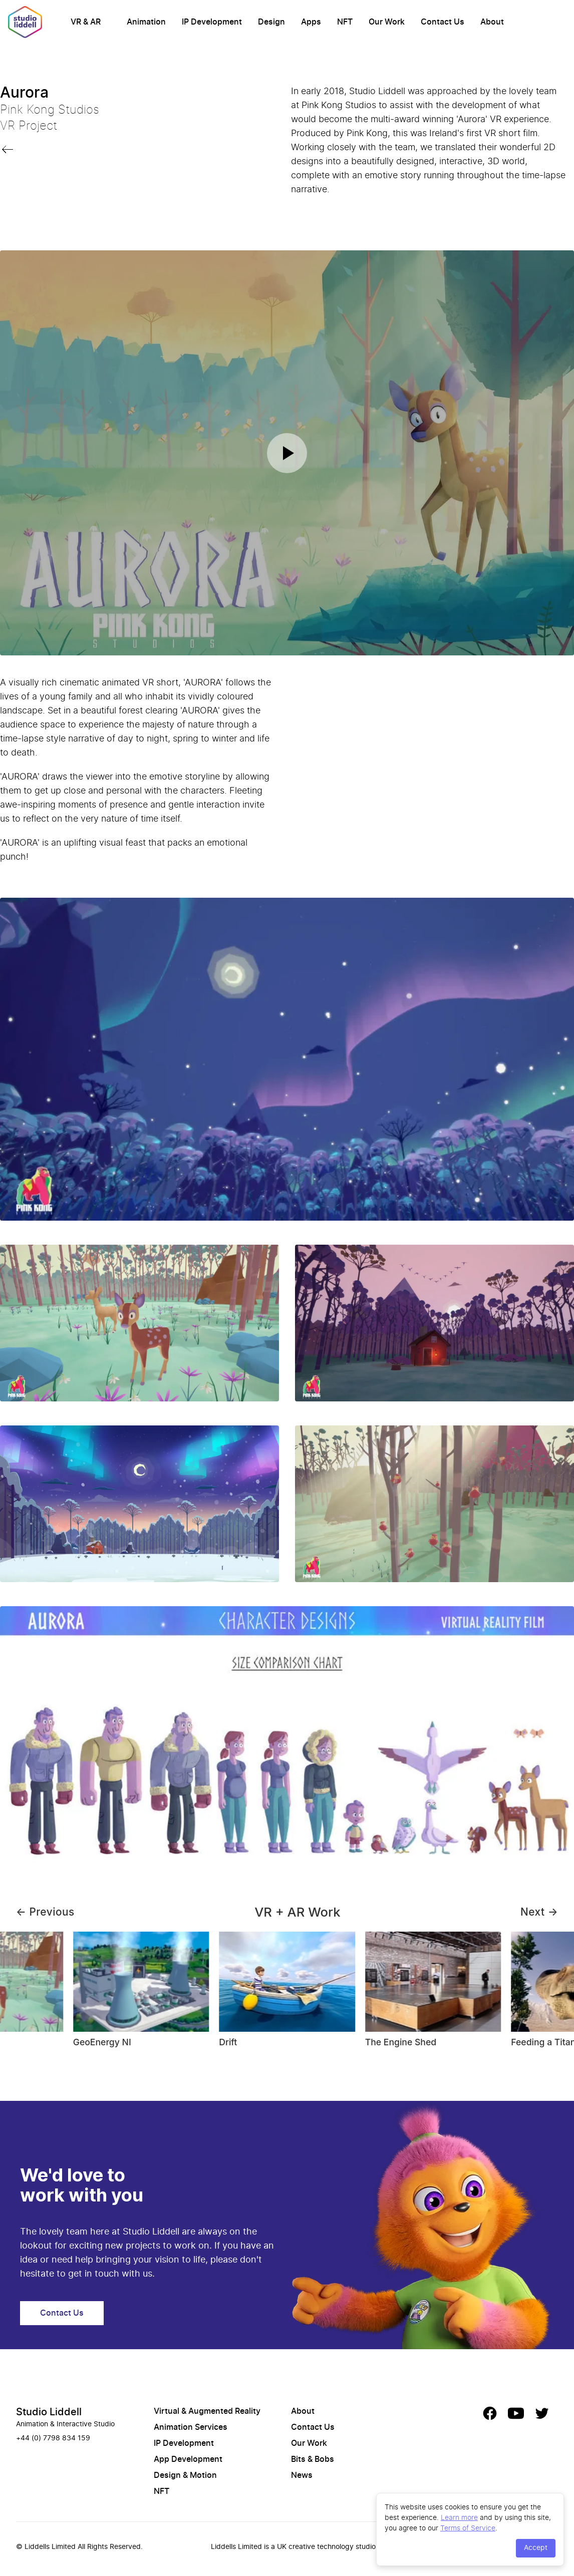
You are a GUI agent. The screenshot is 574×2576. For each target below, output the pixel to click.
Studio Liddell (49, 2412)
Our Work (387, 22)
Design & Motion (185, 2475)
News (302, 2475)
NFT (345, 22)
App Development (188, 2459)
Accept (535, 2547)
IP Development (212, 22)
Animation (146, 22)
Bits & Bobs (312, 2459)
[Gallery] (287, 1994)
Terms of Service (467, 2527)
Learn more (459, 2517)
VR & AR (86, 22)
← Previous (45, 1912)
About (492, 22)
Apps (311, 22)
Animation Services (190, 2427)
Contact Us (442, 22)
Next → (539, 1912)
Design (271, 22)
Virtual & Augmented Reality (207, 2411)
